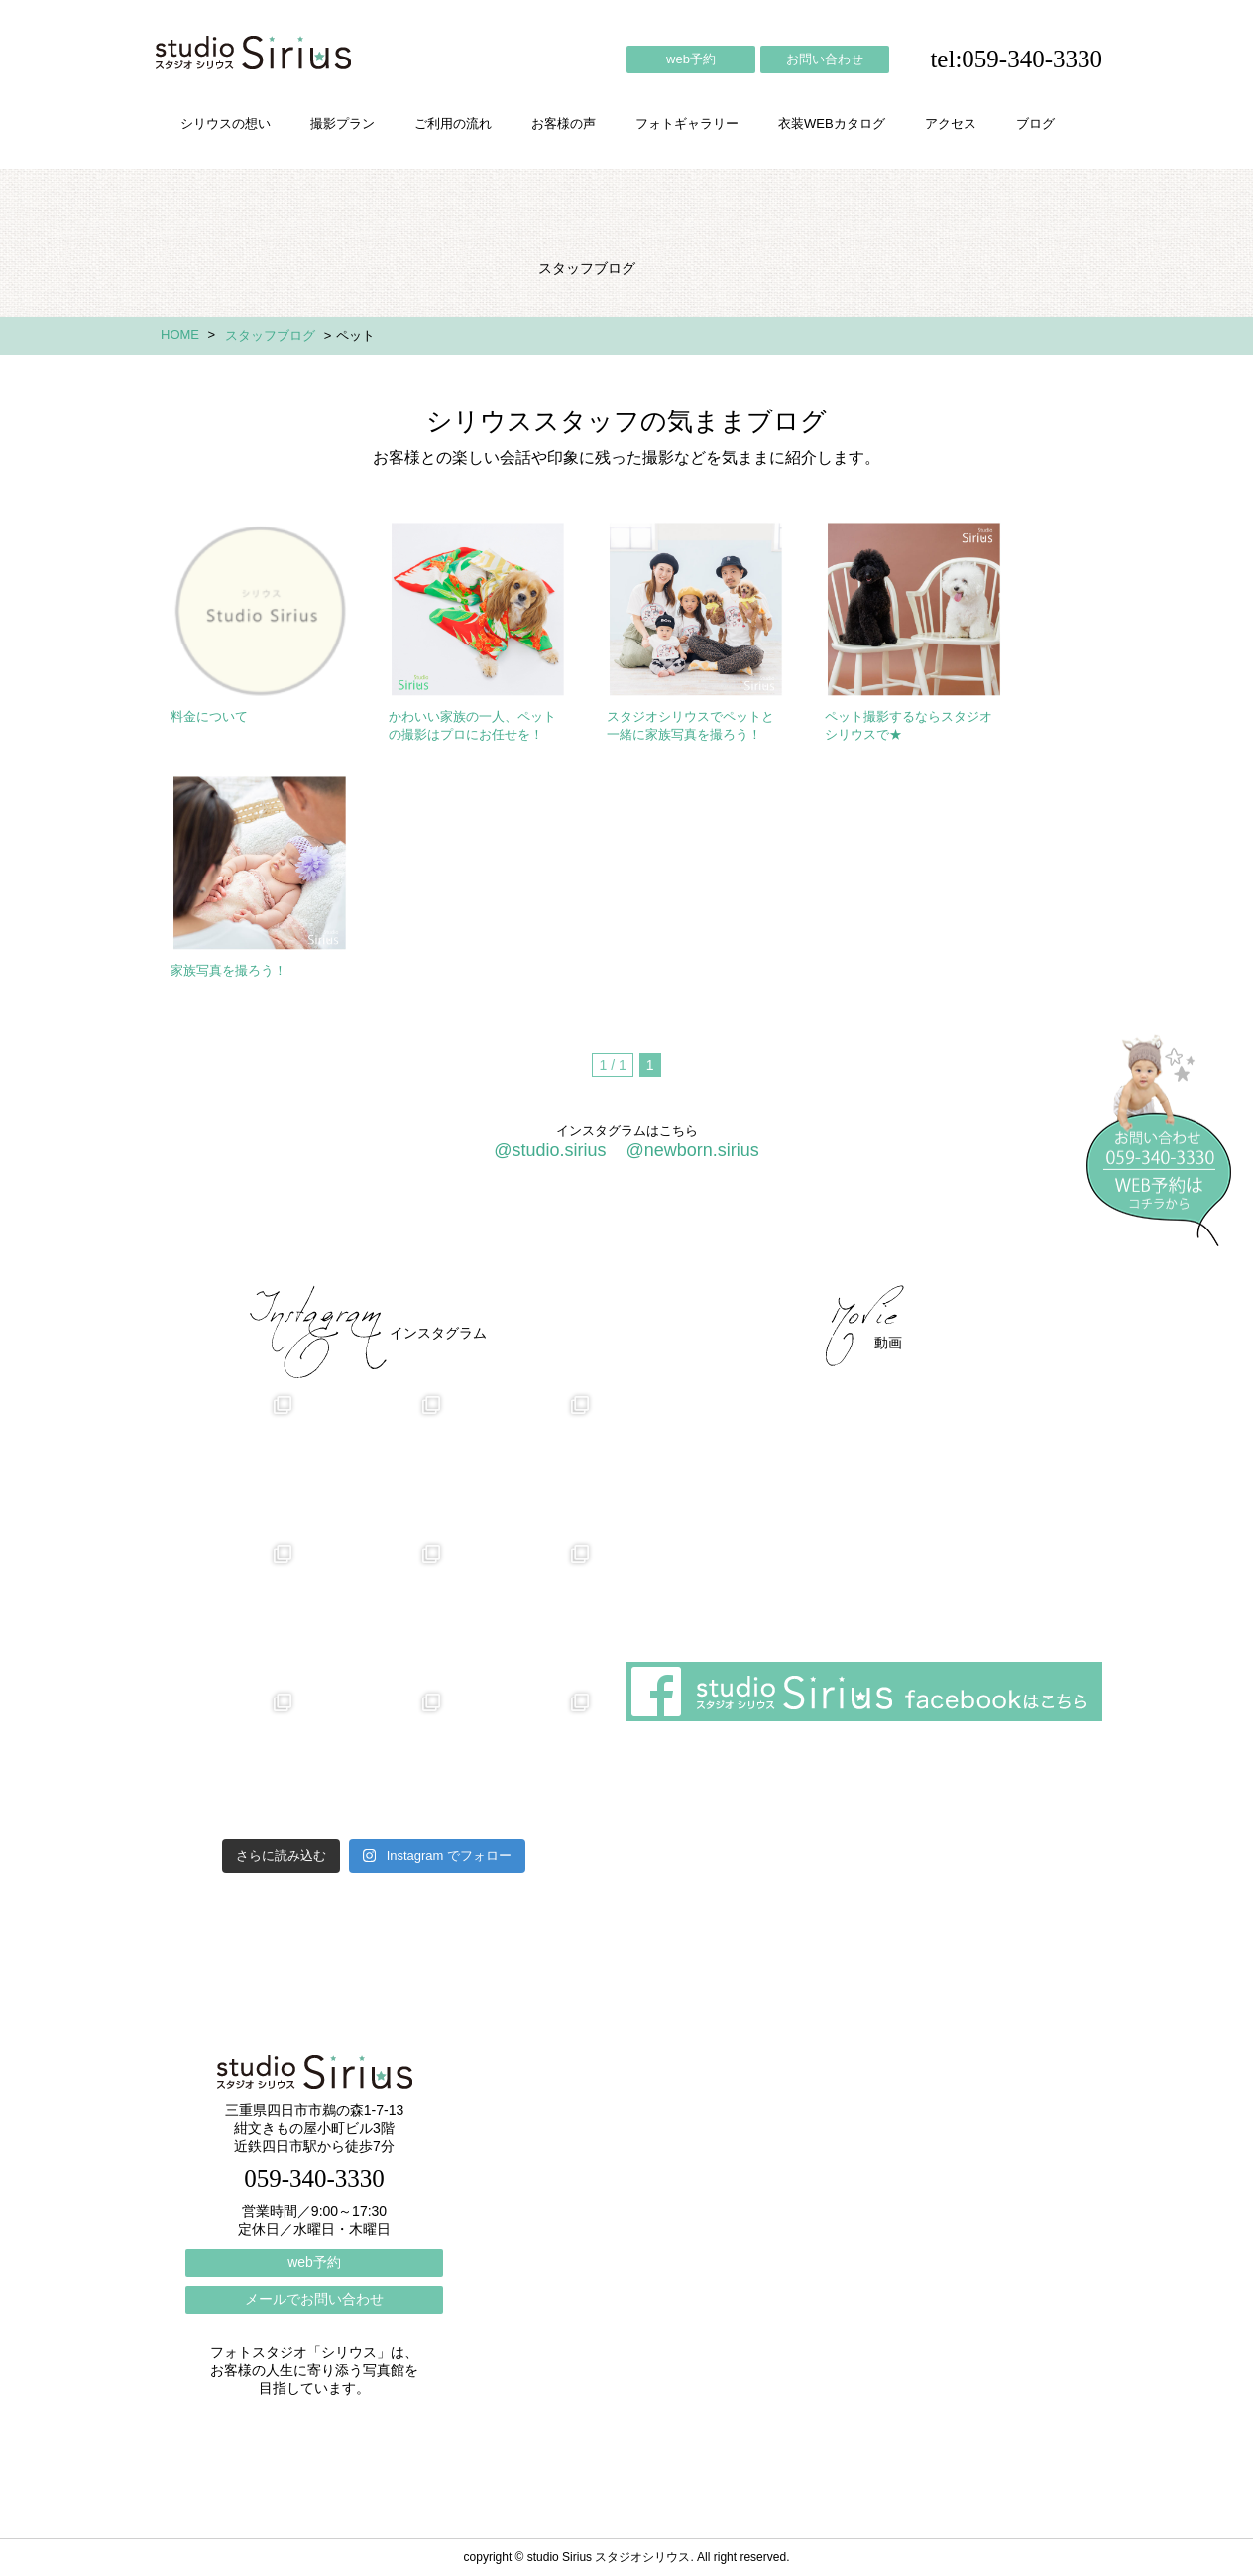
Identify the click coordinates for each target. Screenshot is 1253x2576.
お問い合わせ (824, 59)
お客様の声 (563, 123)
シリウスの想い (225, 123)
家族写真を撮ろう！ (228, 970)
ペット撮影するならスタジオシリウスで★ (908, 725)
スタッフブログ (270, 335)
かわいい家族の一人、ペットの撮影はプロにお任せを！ (472, 725)
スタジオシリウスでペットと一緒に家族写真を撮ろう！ (690, 725)
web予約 (691, 59)
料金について (209, 716)
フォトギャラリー (687, 123)
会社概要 (775, 1232)
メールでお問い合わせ (314, 2299)
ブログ (1035, 123)
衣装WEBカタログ (831, 123)
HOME (180, 334)
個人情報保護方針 (1021, 1232)
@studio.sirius (550, 1150)
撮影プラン (342, 123)
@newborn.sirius (692, 1150)
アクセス (950, 123)
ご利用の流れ (453, 123)
